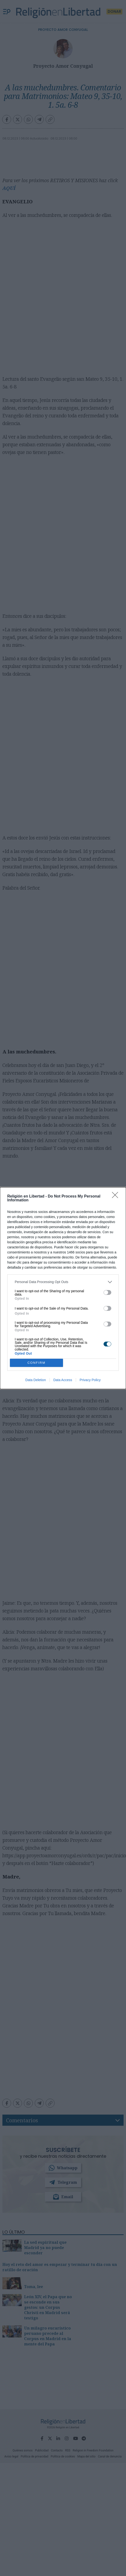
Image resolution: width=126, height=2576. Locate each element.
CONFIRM (37, 1363)
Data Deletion (35, 1380)
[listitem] (63, 1282)
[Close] (116, 1196)
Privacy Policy (90, 1380)
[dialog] (63, 1288)
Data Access (62, 1380)
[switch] (107, 1292)
